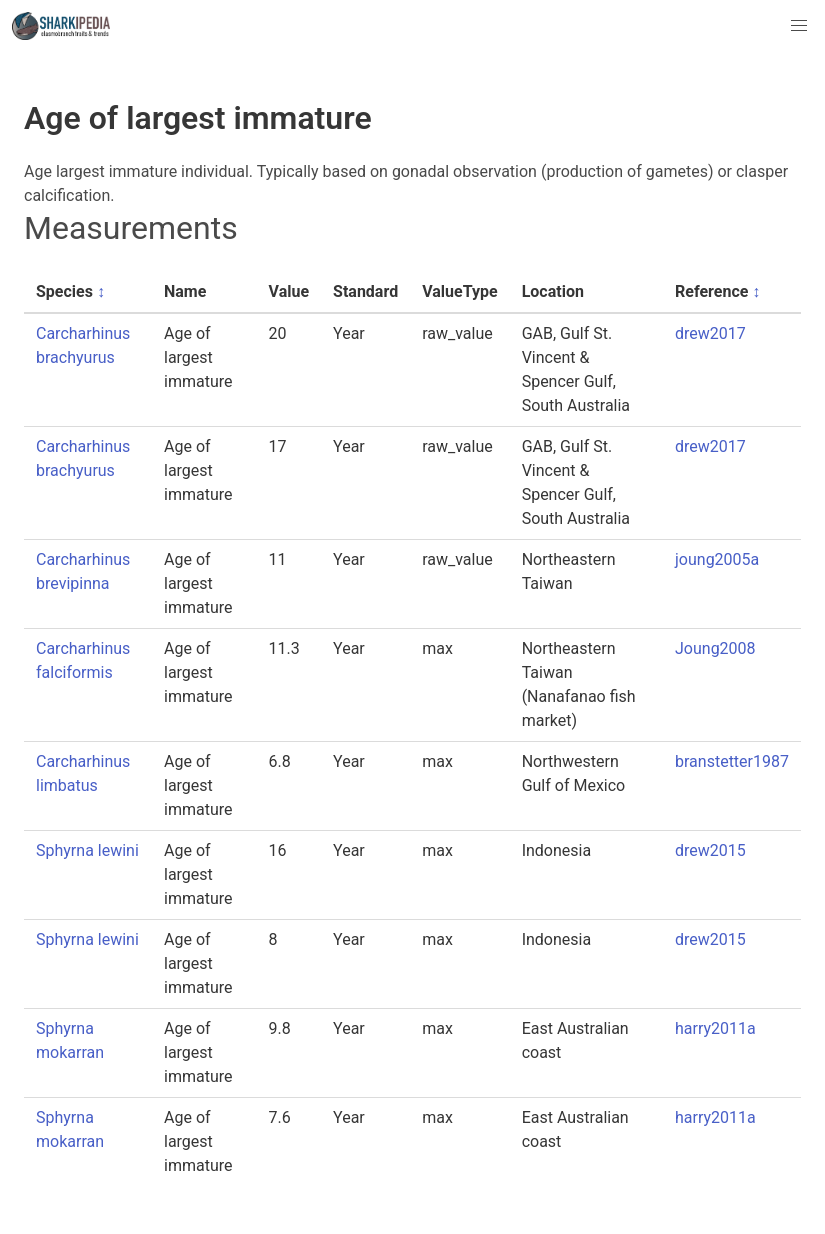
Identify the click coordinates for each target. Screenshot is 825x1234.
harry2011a (715, 1028)
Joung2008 (715, 648)
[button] (799, 26)
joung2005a (717, 559)
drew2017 (710, 333)
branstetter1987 (732, 761)
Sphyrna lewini (87, 850)
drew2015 (710, 850)
